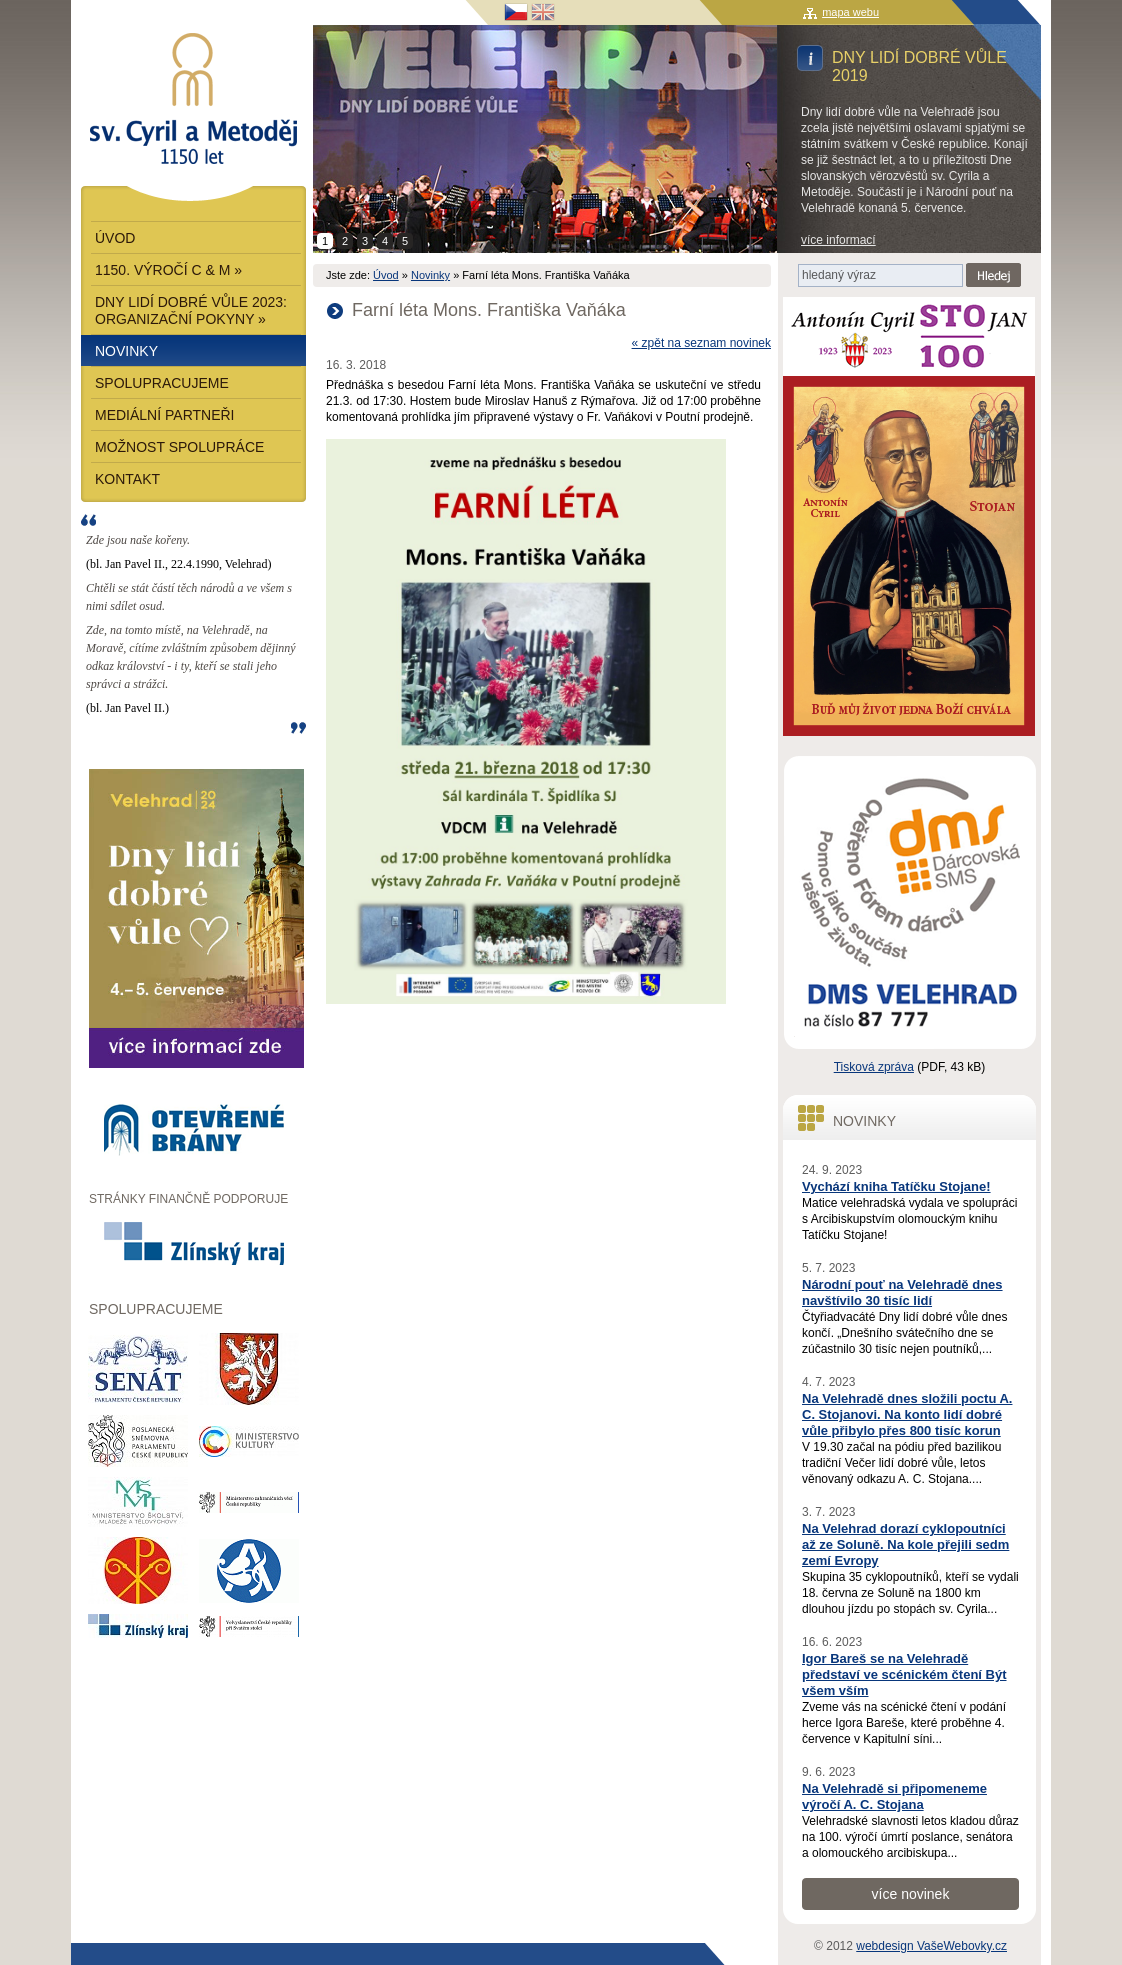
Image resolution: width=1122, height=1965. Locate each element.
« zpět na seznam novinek (701, 343)
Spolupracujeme (162, 383)
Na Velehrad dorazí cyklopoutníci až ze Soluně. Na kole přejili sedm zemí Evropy (905, 1544)
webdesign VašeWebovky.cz (931, 1946)
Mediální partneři (165, 415)
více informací (838, 240)
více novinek (911, 1894)
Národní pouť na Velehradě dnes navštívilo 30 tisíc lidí (902, 1292)
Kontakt (127, 479)
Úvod (386, 275)
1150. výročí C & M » (168, 270)
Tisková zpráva (874, 1067)
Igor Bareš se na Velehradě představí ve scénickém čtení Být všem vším (904, 1674)
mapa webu (850, 12)
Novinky (430, 275)
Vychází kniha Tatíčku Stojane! (896, 1186)
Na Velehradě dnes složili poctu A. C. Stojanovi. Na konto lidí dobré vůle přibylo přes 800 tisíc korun (907, 1414)
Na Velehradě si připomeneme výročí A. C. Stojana (894, 1796)
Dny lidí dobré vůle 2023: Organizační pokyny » (191, 310)
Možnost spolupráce (179, 447)
